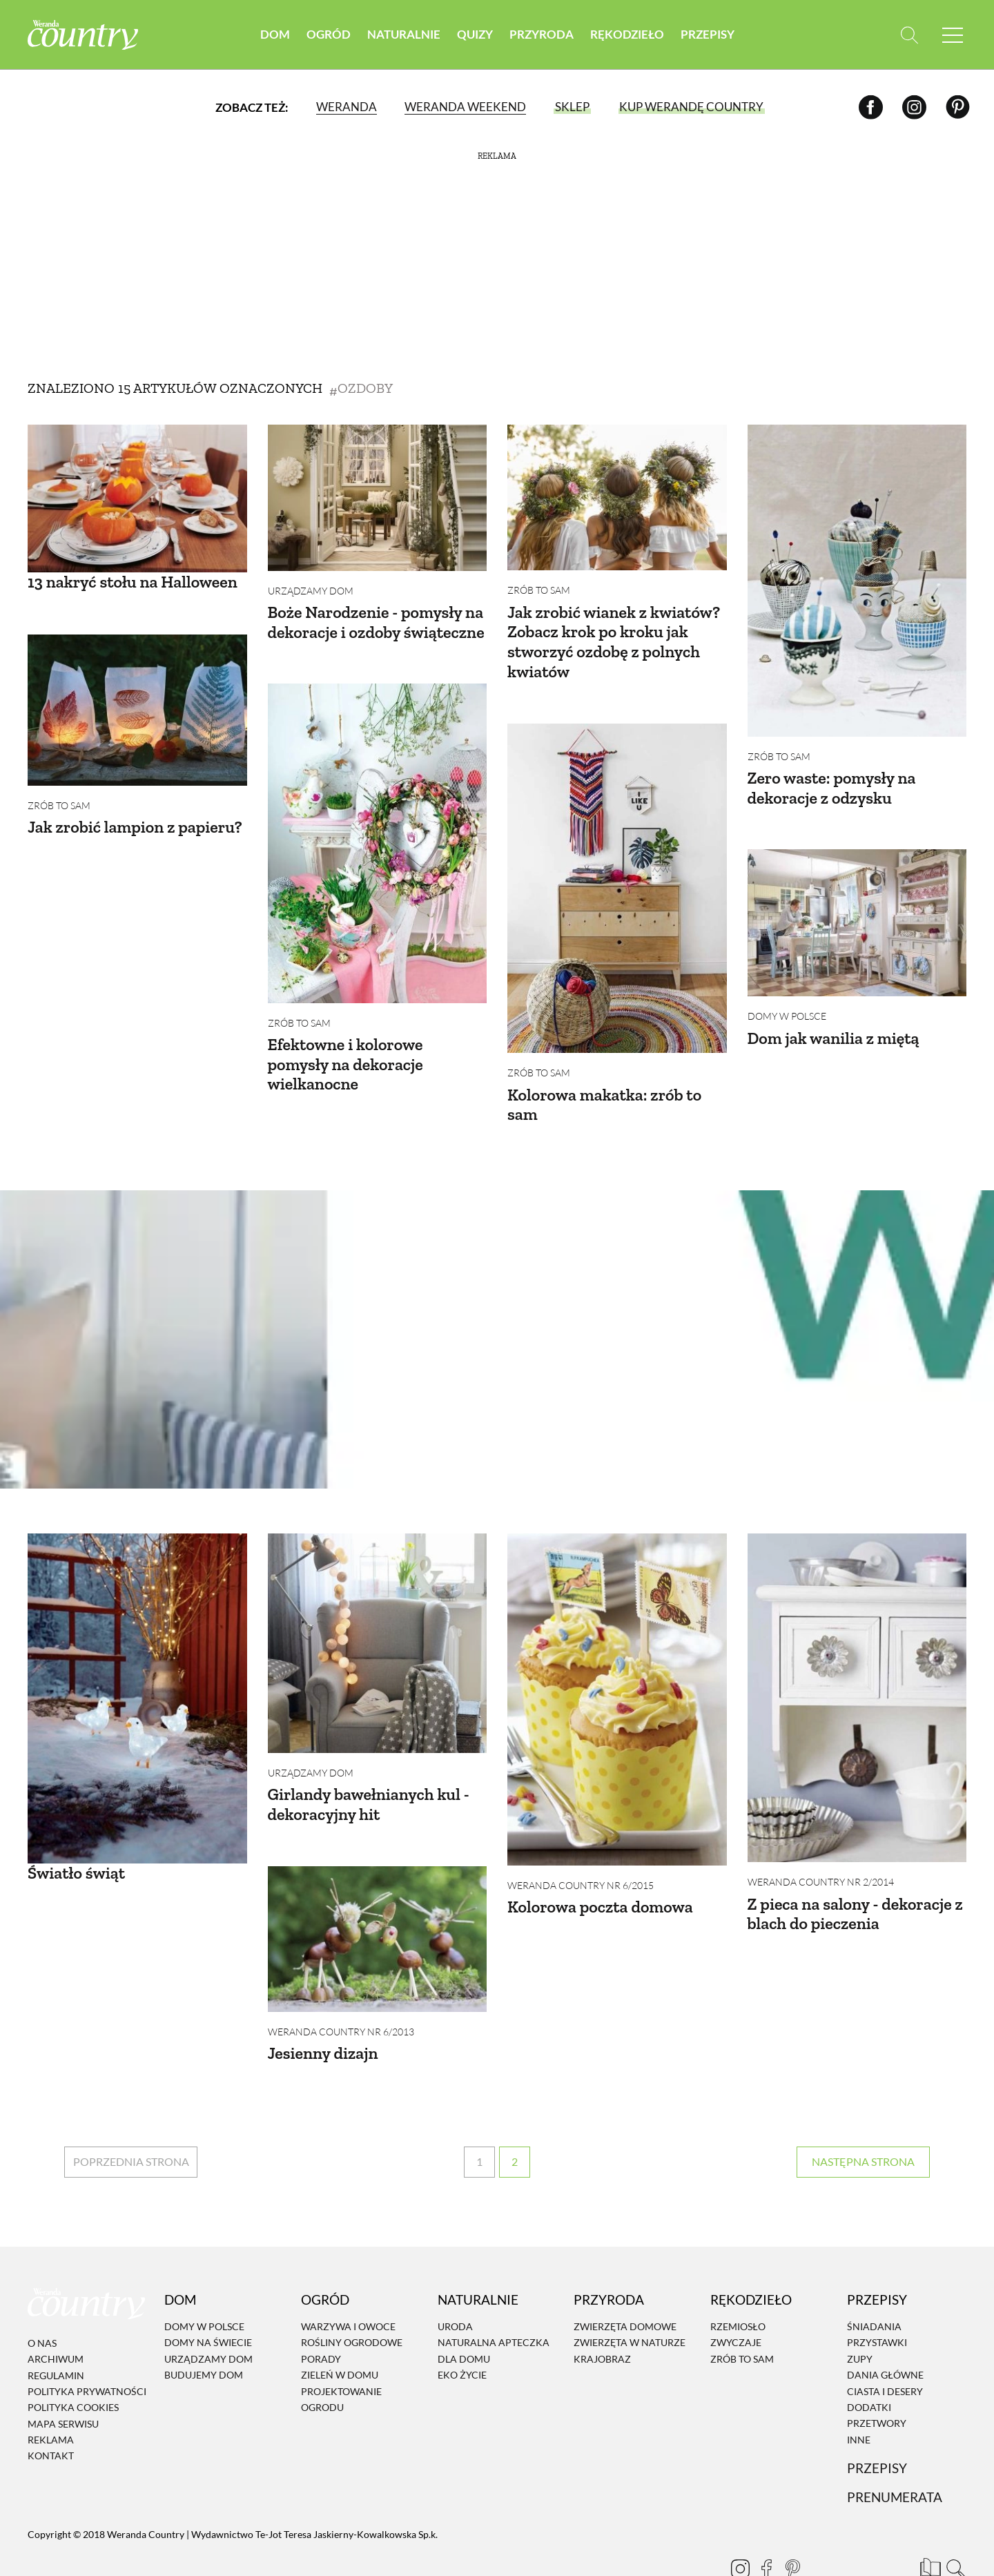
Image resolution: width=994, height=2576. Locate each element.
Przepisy (707, 34)
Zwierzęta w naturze (629, 2301)
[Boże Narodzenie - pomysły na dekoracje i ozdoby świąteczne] (377, 498)
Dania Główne (885, 2333)
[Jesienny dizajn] (377, 1907)
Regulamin (56, 2334)
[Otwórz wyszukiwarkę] (909, 35)
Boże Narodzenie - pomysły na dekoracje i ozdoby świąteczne (376, 622)
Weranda (346, 106)
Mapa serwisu (63, 2382)
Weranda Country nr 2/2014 (821, 1861)
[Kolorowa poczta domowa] (617, 1679)
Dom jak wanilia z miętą (833, 1028)
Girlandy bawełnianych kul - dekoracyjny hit (368, 1783)
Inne (858, 2398)
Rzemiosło (738, 2285)
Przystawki (877, 2301)
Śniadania (874, 2285)
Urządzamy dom (310, 591)
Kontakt (51, 2415)
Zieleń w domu (339, 2333)
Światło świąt (76, 1852)
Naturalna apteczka (493, 2301)
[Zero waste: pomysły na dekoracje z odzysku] (857, 581)
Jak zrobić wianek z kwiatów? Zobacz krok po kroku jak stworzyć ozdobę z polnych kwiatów (613, 641)
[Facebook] (871, 107)
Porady (321, 2317)
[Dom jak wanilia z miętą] (857, 912)
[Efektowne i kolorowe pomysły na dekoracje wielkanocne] (377, 832)
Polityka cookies (73, 2366)
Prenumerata (894, 2455)
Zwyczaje (735, 2301)
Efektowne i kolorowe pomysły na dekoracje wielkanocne (345, 1054)
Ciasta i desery (885, 2350)
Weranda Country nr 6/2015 (580, 1864)
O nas (42, 2301)
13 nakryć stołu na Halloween (132, 582)
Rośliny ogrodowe (351, 2301)
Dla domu (464, 2317)
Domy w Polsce (787, 1005)
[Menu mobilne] (952, 34)
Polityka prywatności (87, 2350)
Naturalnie (403, 34)
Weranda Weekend (465, 106)
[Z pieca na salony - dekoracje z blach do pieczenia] (857, 1677)
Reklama (51, 2398)
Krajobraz (602, 2317)
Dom (275, 34)
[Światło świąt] (137, 1678)
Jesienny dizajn (323, 2022)
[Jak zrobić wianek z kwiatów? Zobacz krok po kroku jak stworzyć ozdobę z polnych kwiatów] (617, 497)
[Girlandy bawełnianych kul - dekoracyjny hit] (377, 1622)
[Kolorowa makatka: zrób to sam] (617, 878)
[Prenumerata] (928, 2524)
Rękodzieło (627, 34)
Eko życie (462, 2333)
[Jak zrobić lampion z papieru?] (137, 699)
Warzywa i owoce (348, 2285)
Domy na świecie (208, 2301)
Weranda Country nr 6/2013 (341, 2000)
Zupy (860, 2317)
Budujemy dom (203, 2333)
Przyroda (541, 34)
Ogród (328, 34)
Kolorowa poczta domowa (600, 1886)
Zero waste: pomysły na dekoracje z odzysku (832, 788)
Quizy (475, 34)
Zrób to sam (538, 590)
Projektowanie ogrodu (341, 2358)
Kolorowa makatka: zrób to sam (604, 1094)
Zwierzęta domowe (625, 2285)
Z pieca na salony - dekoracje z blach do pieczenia (855, 1893)
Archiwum (56, 2317)
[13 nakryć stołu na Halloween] (137, 498)
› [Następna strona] (863, 2121)
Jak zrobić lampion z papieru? (135, 816)
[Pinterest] (958, 107)
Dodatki (869, 2366)
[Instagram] (914, 107)
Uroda (455, 2285)
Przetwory (876, 2382)
